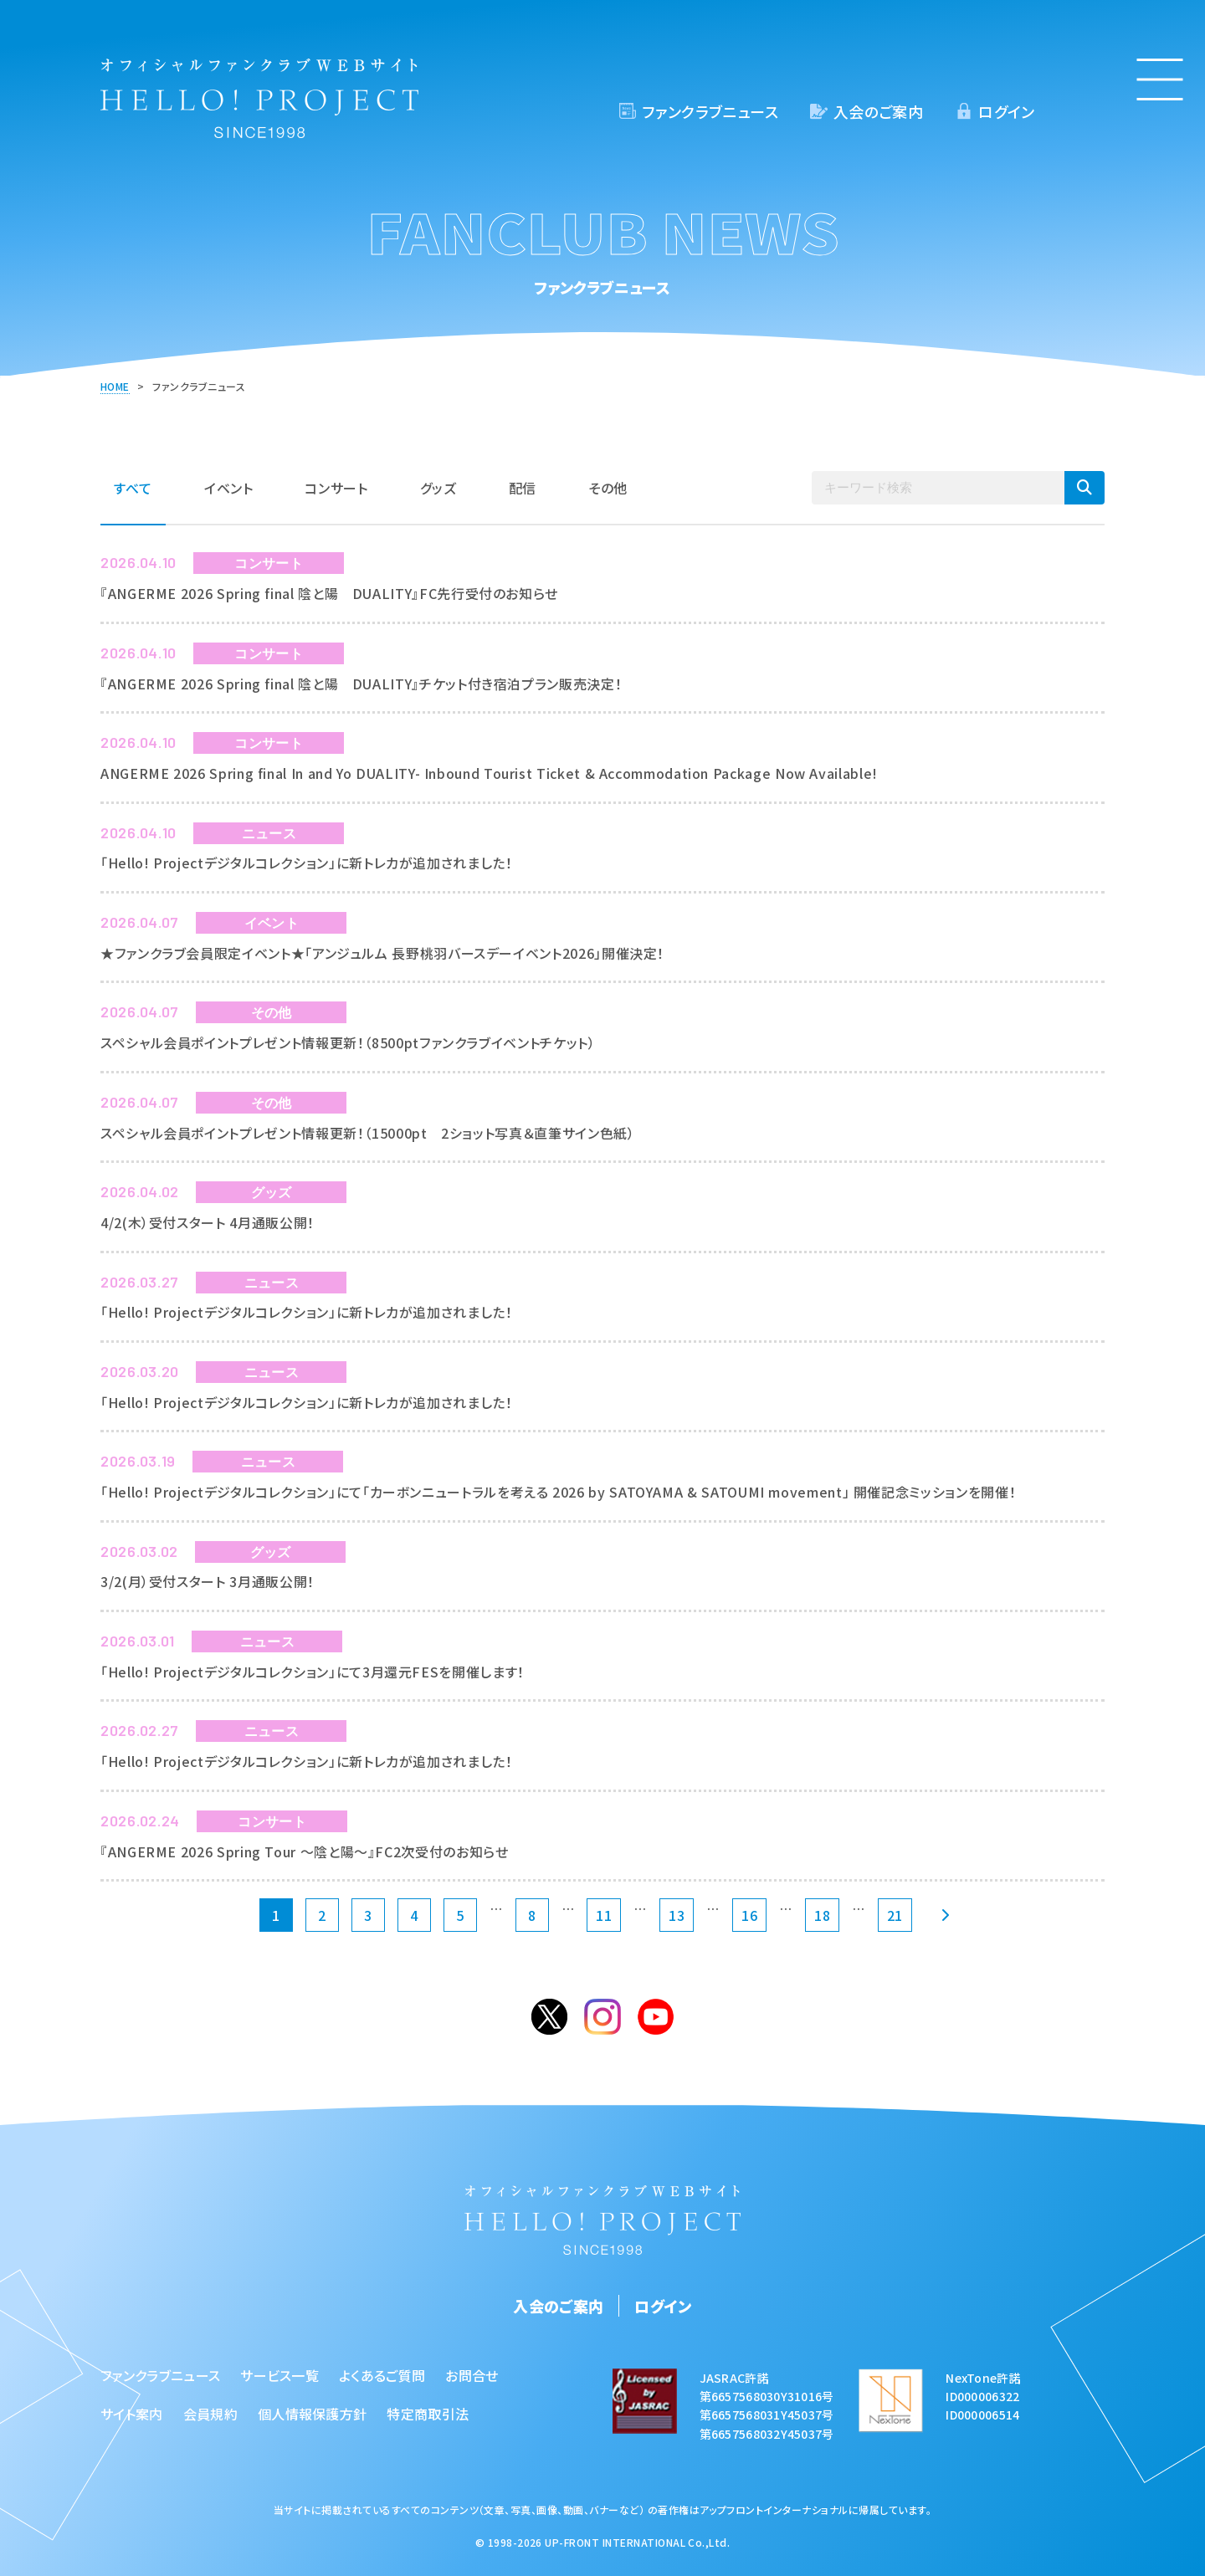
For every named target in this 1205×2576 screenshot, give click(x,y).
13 (677, 1915)
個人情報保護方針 (312, 2413)
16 (749, 1915)
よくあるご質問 (382, 2375)
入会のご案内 (878, 111)
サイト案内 (131, 2413)
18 (822, 1915)
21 (895, 1915)
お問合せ (471, 2375)
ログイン (1006, 111)
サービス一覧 (279, 2375)
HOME (115, 386)
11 (604, 1915)
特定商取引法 (428, 2413)
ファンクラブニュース (710, 111)
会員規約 (210, 2413)
